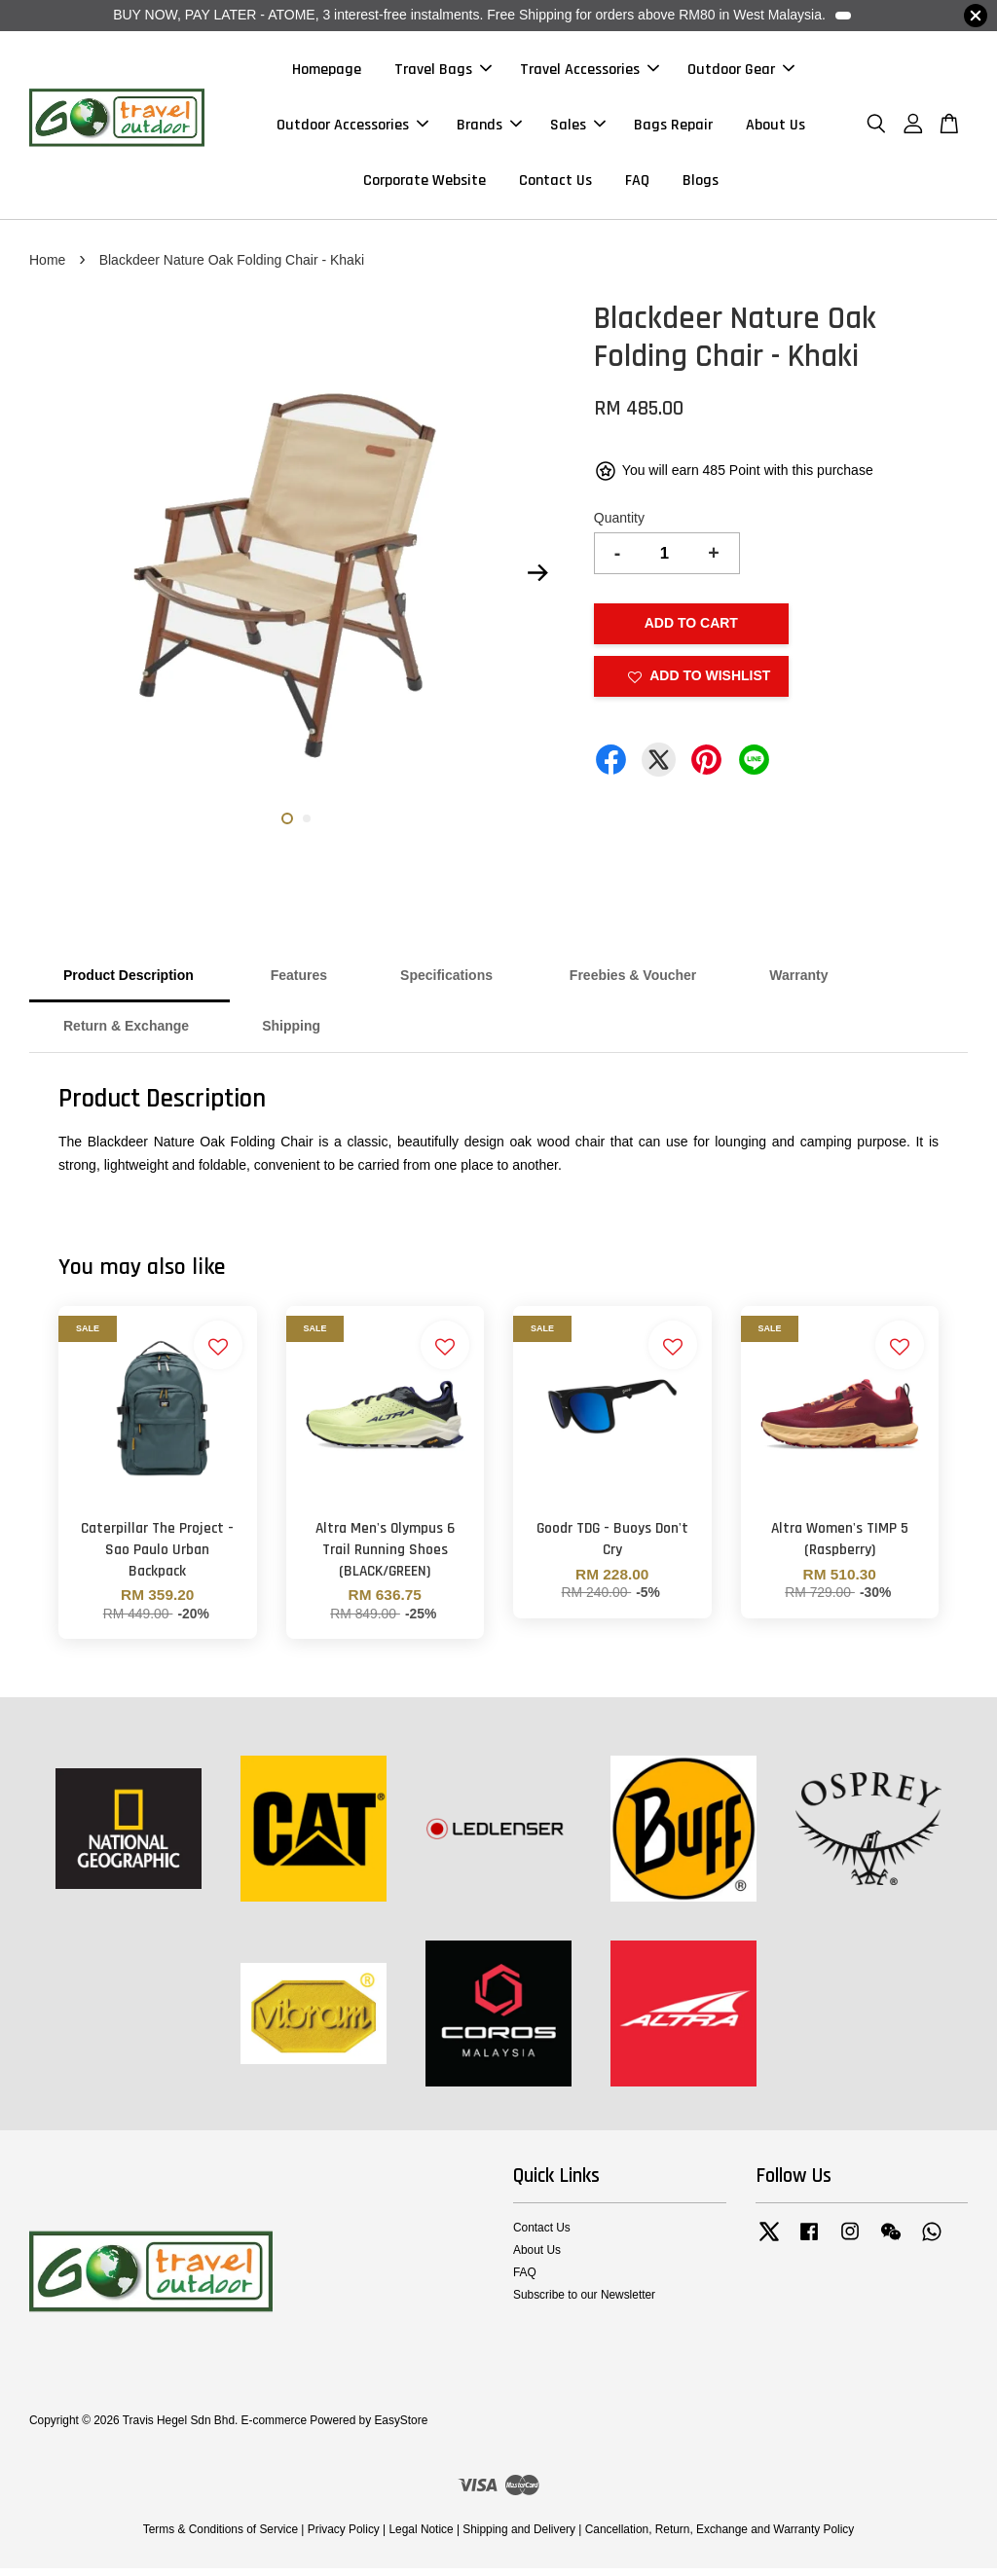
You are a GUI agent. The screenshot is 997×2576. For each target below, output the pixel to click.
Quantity (619, 525)
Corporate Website (424, 184)
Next (538, 580)
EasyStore (400, 2427)
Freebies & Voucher (633, 983)
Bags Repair (673, 128)
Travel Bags (443, 72)
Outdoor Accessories (352, 128)
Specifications (448, 983)
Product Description (128, 983)
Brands (489, 128)
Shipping (291, 1033)
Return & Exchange (126, 1033)
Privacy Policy (344, 2536)
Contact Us (555, 184)
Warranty (798, 983)
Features (297, 983)
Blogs (701, 184)
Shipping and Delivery (518, 2536)
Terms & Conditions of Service (220, 2536)
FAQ (637, 184)
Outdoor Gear (740, 72)
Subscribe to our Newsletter (584, 2302)
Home (47, 266)
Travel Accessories (589, 72)
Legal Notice (420, 2536)
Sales (578, 128)
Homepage (326, 72)
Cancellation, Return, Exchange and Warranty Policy (720, 2536)
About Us (775, 128)
